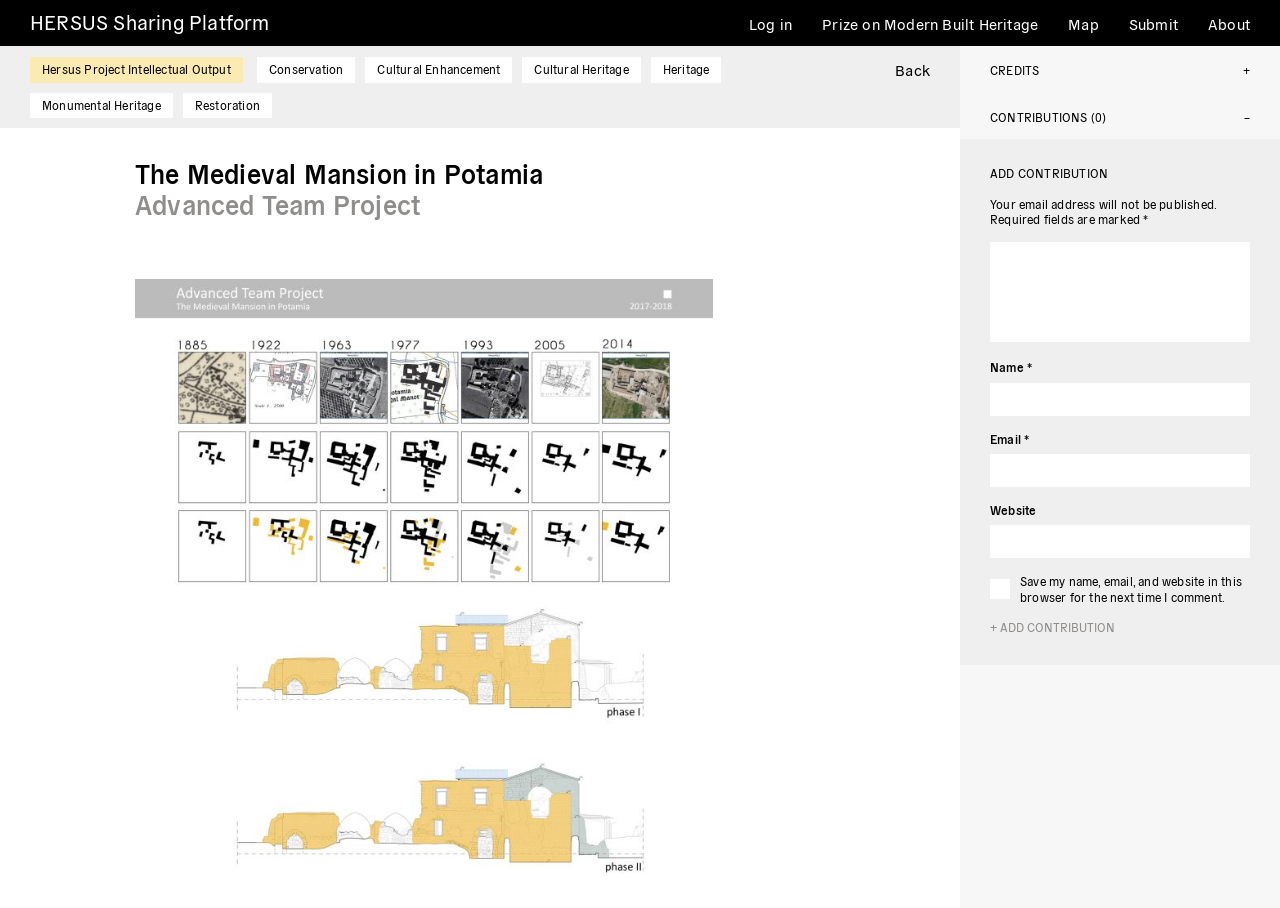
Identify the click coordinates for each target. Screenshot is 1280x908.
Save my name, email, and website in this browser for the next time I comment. (1131, 588)
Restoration (227, 104)
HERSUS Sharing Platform (150, 21)
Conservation (306, 68)
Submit (1153, 23)
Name (1011, 366)
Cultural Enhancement (438, 68)
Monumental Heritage (101, 104)
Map (1083, 23)
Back (912, 69)
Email (1009, 438)
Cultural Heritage (581, 68)
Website (1013, 509)
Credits (1014, 69)
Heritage (686, 68)
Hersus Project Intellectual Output (136, 68)
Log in (770, 23)
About (1229, 23)
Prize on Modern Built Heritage (930, 23)
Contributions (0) (1048, 116)
